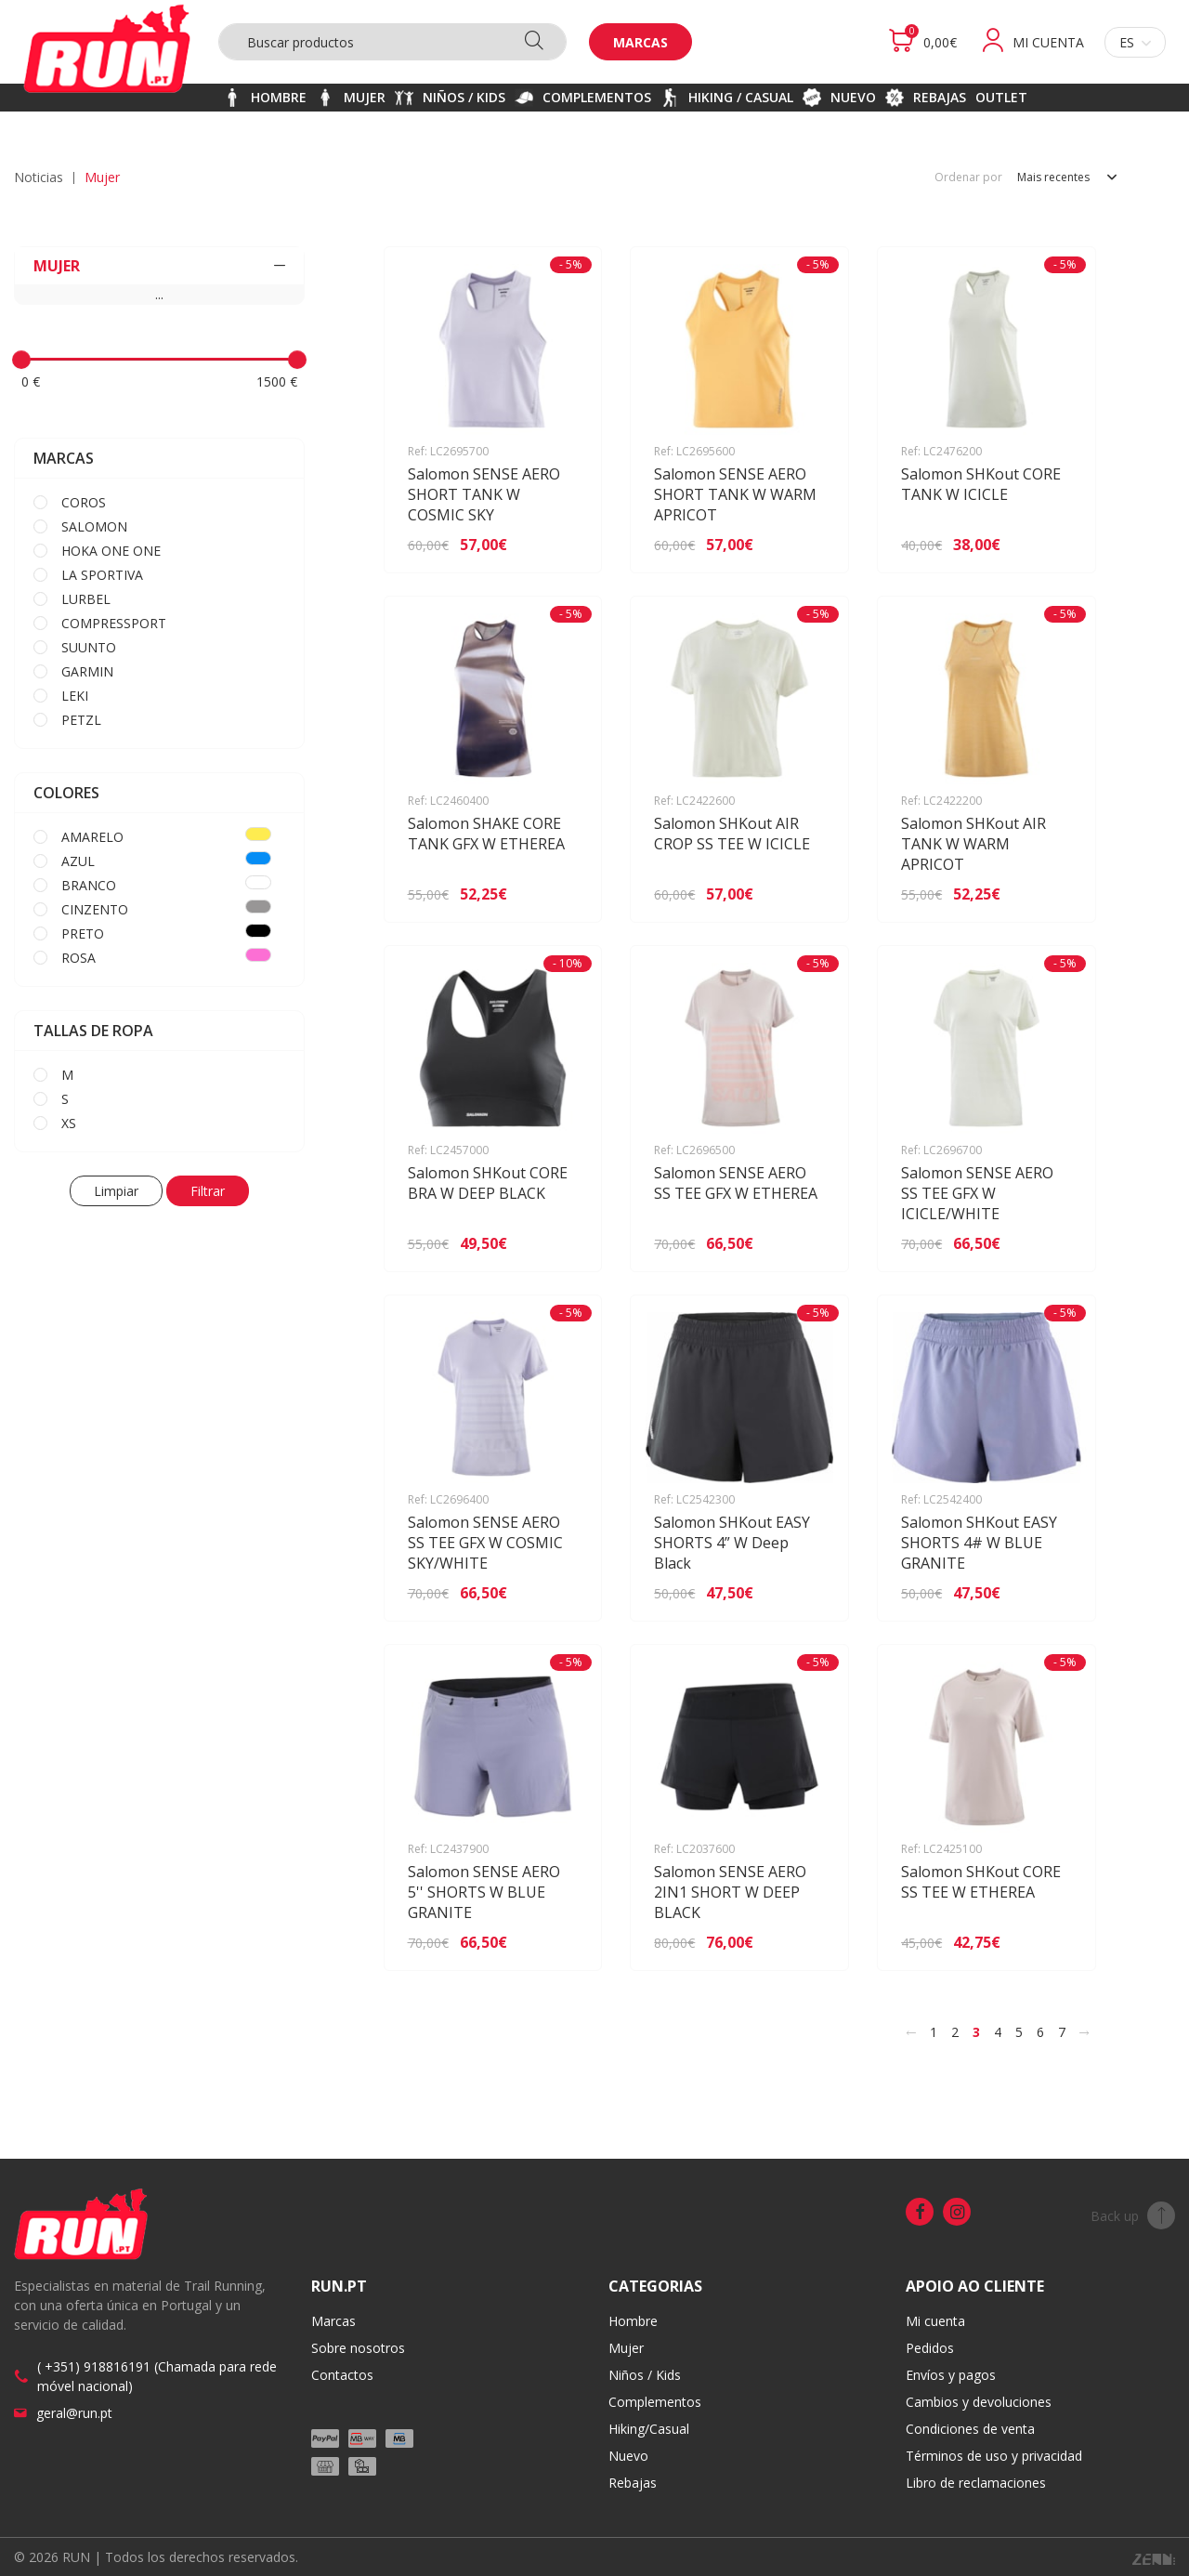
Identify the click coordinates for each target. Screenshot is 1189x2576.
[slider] (21, 359)
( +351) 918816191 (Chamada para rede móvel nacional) (157, 2376)
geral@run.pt (74, 2413)
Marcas (640, 42)
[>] (1084, 2032)
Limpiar (116, 1191)
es (1135, 42)
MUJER (159, 266)
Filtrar (207, 1191)
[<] (911, 2032)
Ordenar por (968, 177)
